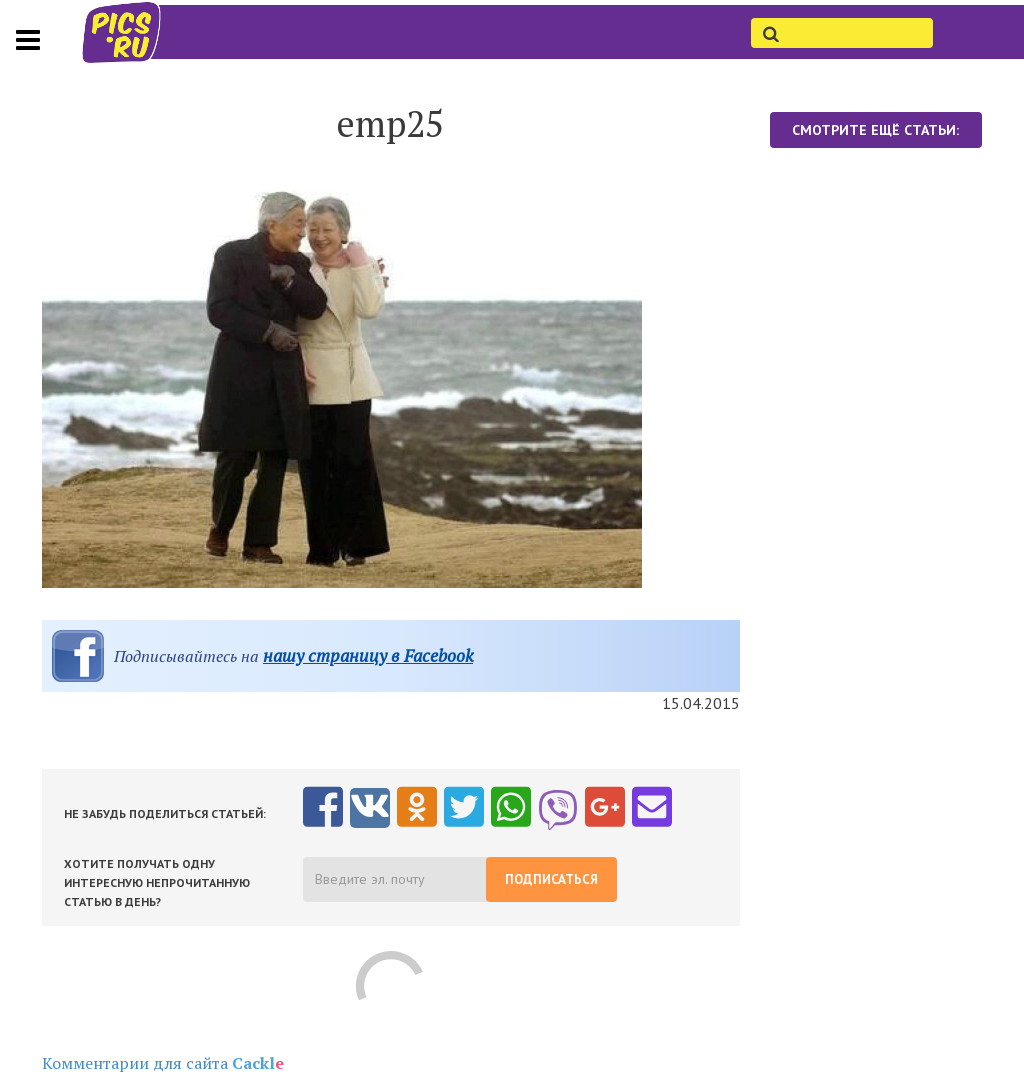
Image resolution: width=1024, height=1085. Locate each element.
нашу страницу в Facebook (368, 655)
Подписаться (551, 879)
